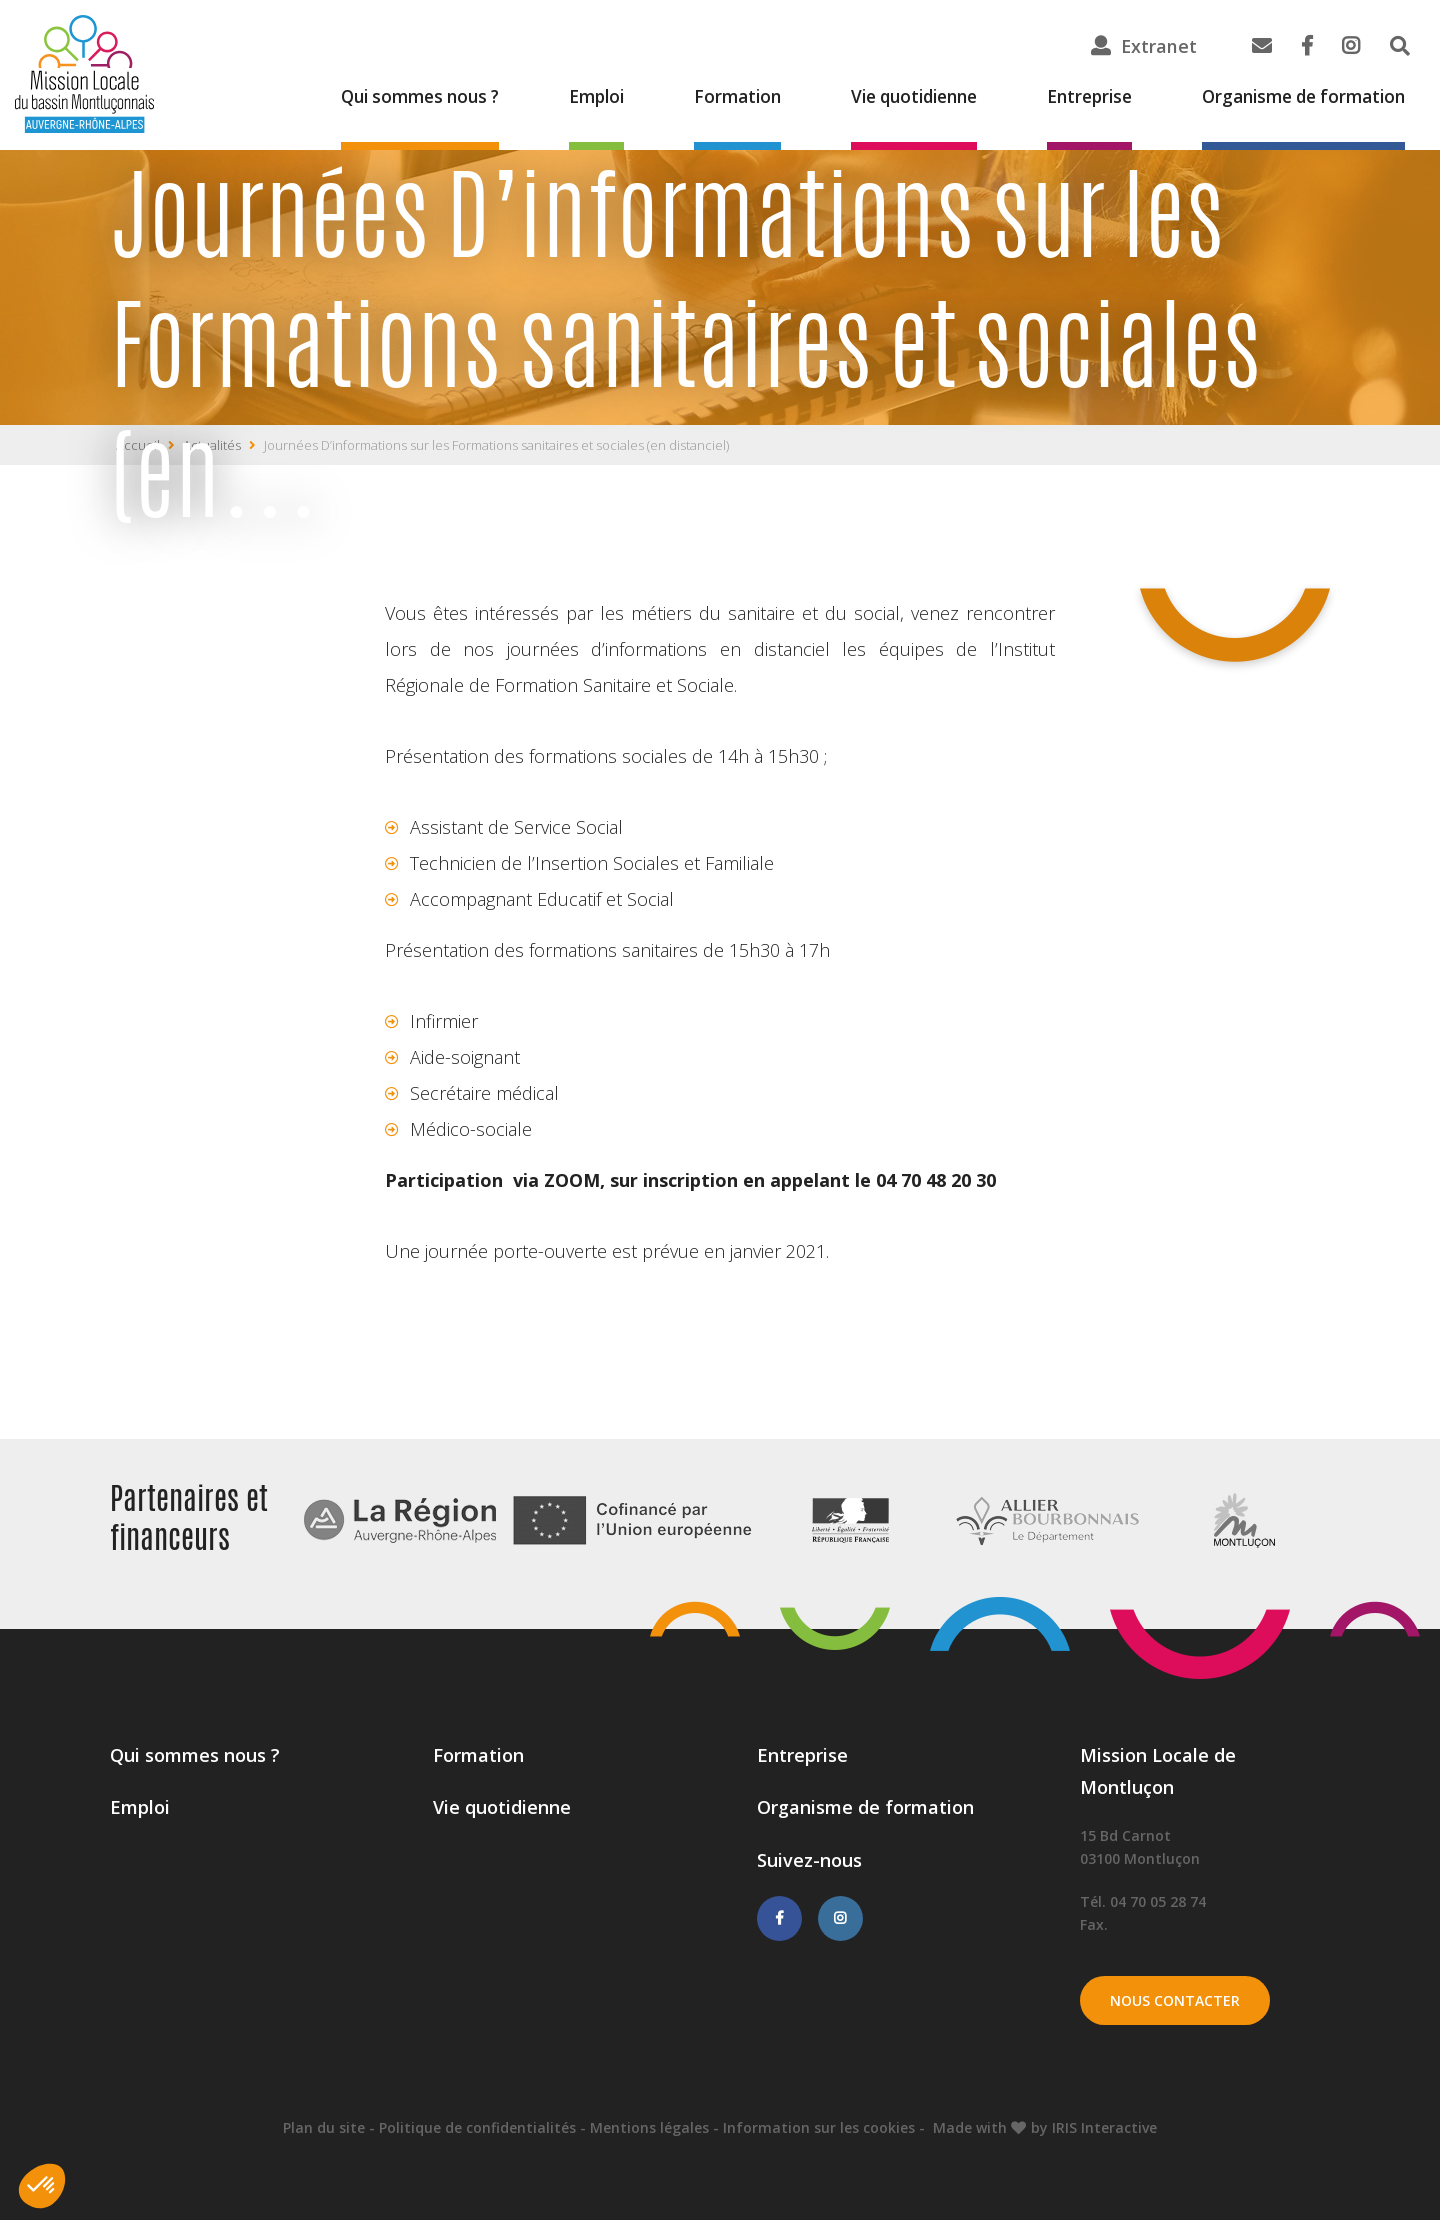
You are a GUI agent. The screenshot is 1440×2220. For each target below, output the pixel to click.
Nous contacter (1175, 2000)
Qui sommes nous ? (373, 98)
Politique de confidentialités (477, 2127)
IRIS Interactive (1104, 2127)
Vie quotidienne (888, 98)
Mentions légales (649, 2127)
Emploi (558, 98)
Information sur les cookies (819, 2127)
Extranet (1158, 46)
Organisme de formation (1296, 98)
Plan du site (324, 2127)
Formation (703, 98)
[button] (42, 2186)
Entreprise (1072, 98)
